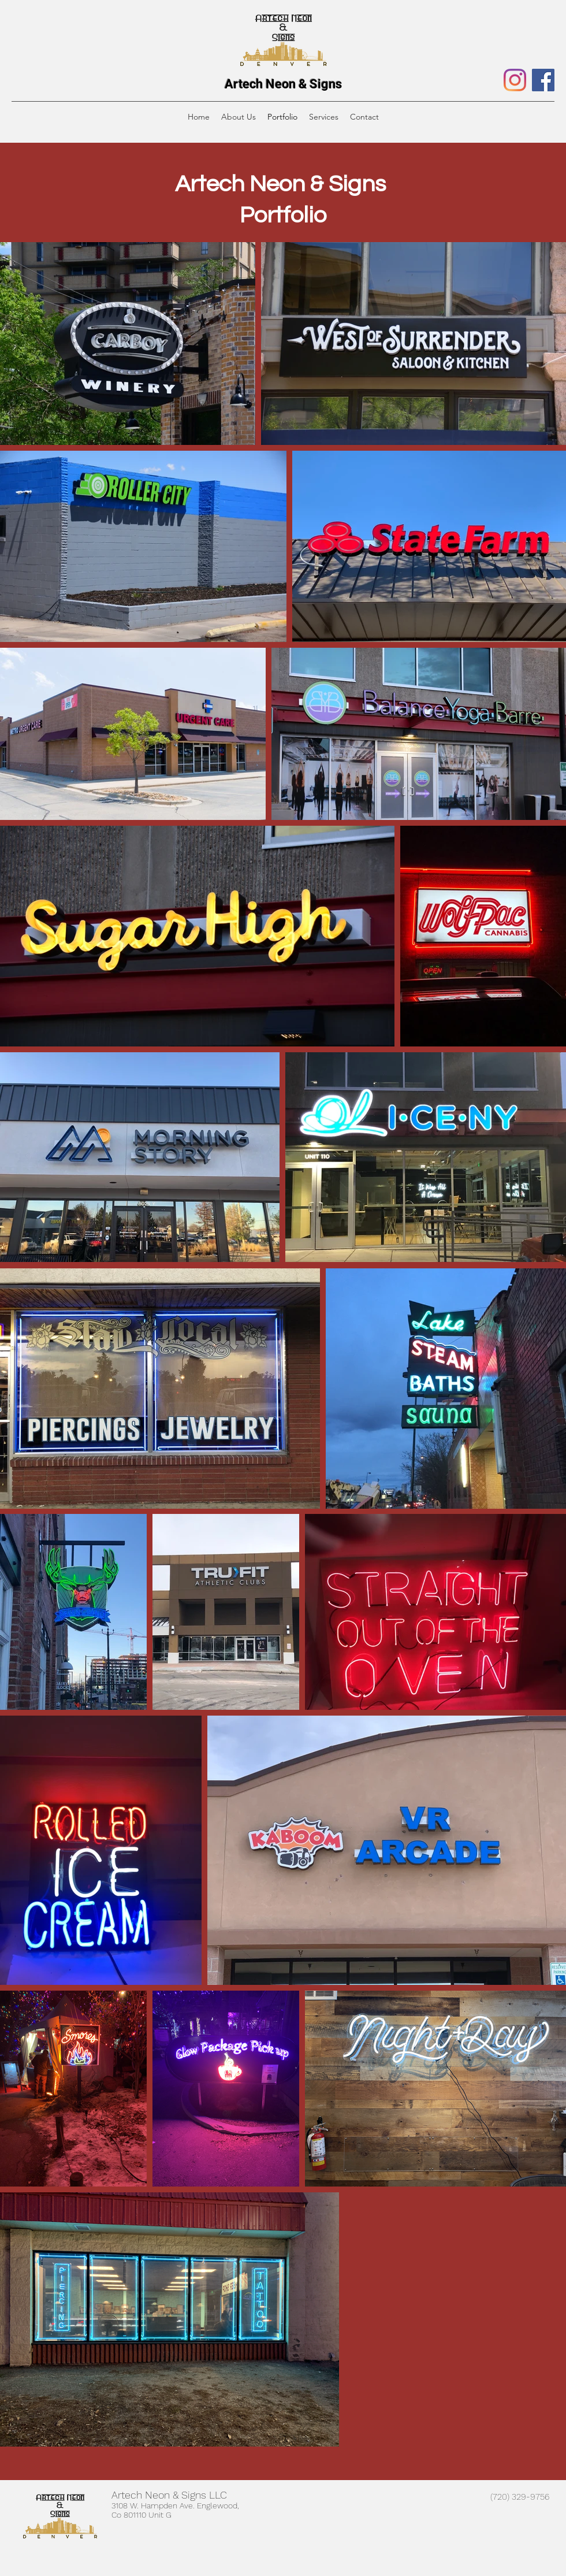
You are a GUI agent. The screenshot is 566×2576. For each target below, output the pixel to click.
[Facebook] (543, 80)
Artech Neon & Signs (283, 84)
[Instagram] (515, 80)
